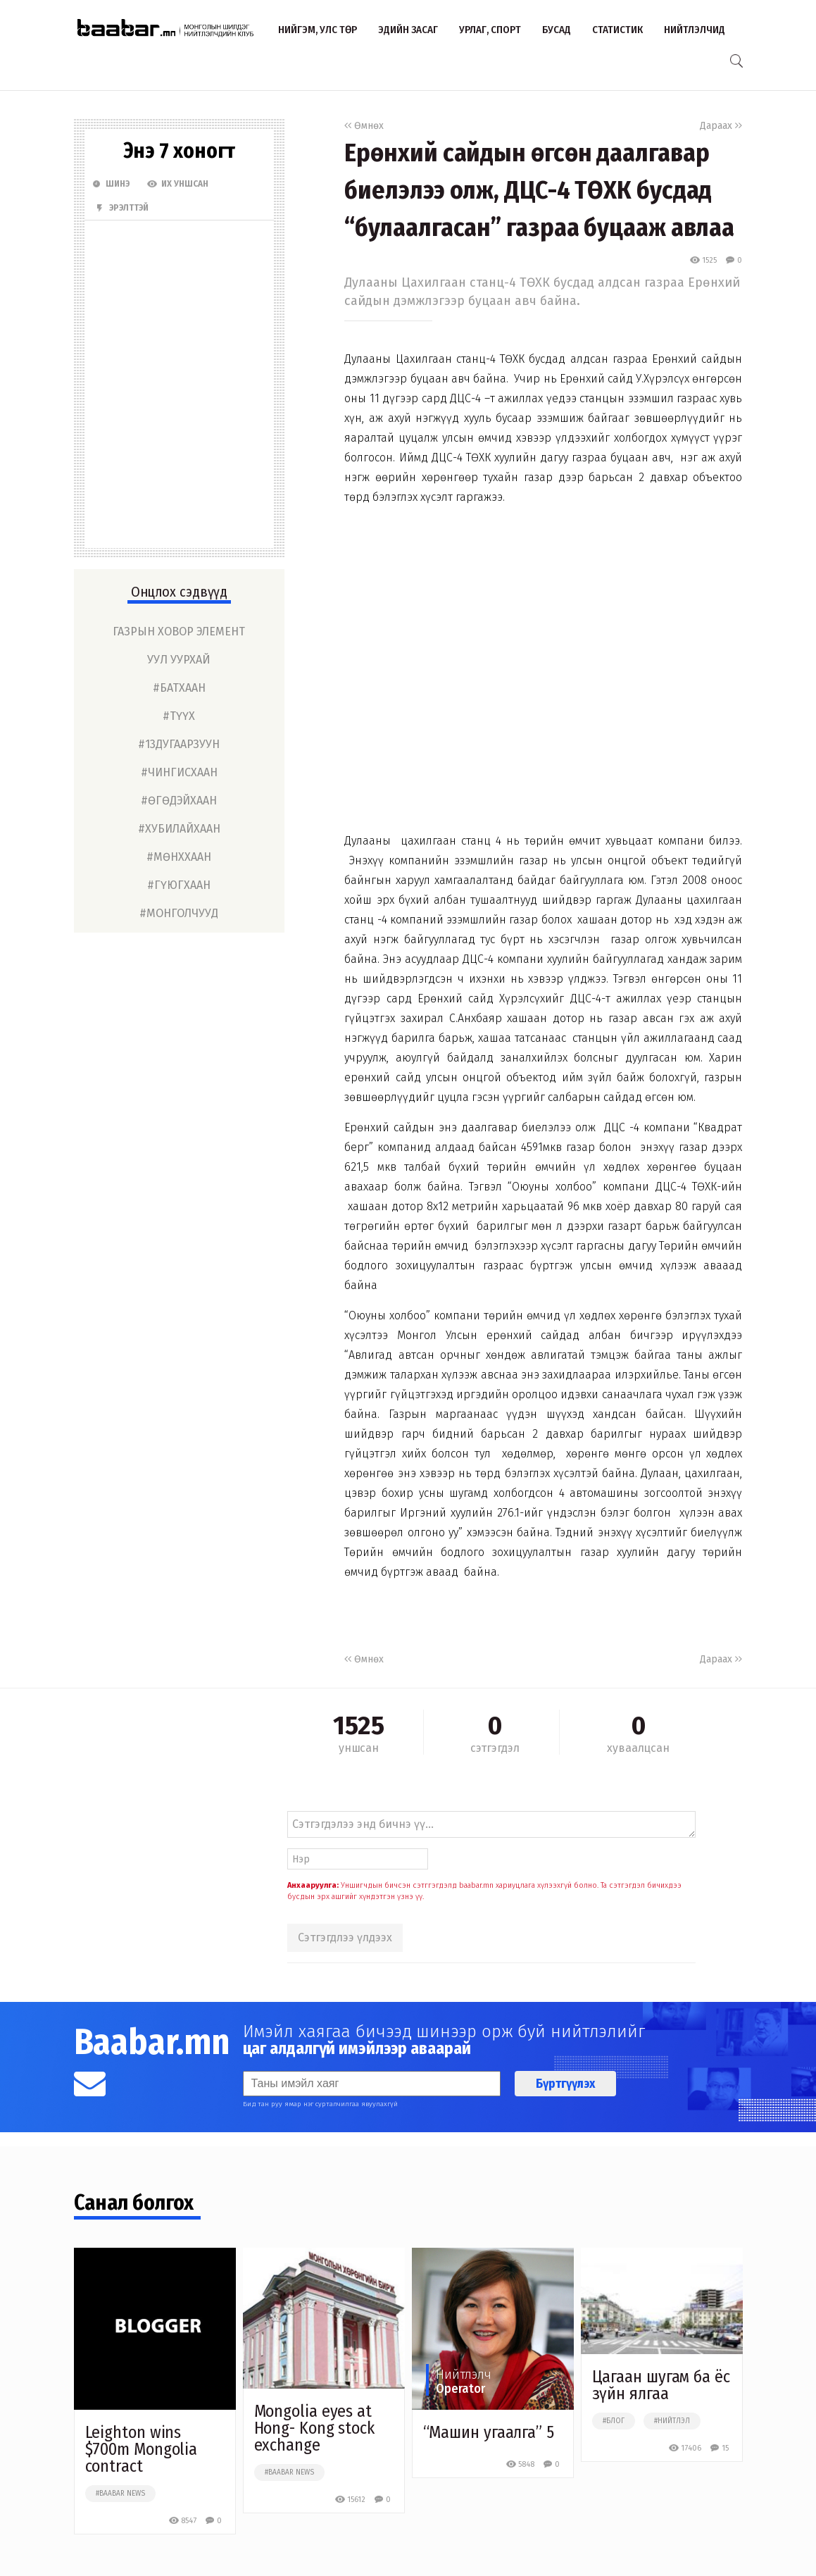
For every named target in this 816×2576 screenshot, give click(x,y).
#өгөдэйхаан (179, 800)
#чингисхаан (179, 772)
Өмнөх (364, 126)
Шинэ (111, 184)
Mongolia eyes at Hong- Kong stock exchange (314, 2428)
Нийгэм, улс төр (317, 29)
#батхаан (179, 688)
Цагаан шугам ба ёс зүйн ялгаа (661, 2385)
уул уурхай (179, 659)
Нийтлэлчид (694, 29)
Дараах (721, 126)
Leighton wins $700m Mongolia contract (141, 2449)
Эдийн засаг (408, 29)
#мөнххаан (178, 857)
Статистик (617, 29)
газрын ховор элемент (179, 631)
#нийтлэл (672, 2421)
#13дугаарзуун (179, 744)
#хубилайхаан (179, 828)
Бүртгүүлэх (565, 2083)
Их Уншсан (177, 184)
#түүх (179, 716)
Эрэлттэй (122, 208)
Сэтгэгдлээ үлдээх (345, 1937)
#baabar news (120, 2493)
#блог (613, 2421)
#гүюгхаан (179, 885)
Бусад (556, 29)
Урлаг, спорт (490, 29)
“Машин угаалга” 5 (488, 2432)
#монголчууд (178, 913)
